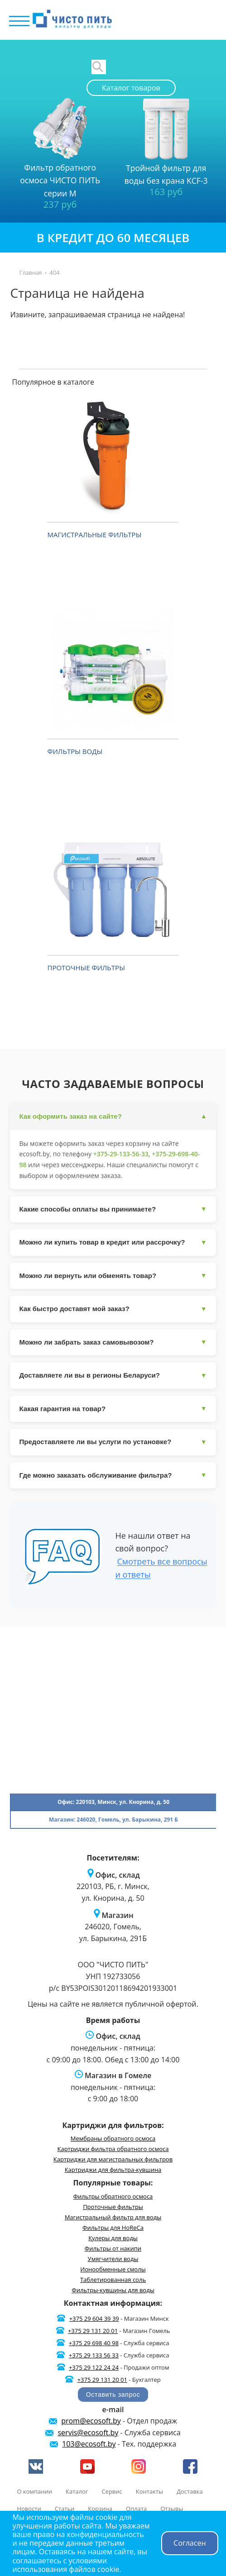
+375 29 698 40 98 (94, 2343)
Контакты (149, 2491)
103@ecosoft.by (88, 2444)
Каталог (77, 2491)
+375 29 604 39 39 (94, 2318)
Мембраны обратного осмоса (113, 2138)
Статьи (65, 2508)
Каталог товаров (131, 88)
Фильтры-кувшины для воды (113, 2290)
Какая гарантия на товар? (113, 1408)
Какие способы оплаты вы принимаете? (113, 1209)
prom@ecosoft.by (91, 2421)
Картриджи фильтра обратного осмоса (112, 2149)
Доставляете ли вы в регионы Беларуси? (113, 1375)
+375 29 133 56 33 (94, 2355)
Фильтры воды (74, 751)
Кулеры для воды (113, 2238)
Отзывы (171, 2508)
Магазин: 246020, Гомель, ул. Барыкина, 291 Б (113, 1819)
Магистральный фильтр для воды (113, 2217)
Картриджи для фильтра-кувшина (113, 2170)
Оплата (136, 2508)
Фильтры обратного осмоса (113, 2196)
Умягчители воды (113, 2259)
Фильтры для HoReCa (113, 2227)
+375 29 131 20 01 (93, 2331)
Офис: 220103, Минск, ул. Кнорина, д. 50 (113, 1802)
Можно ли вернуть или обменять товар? (113, 1275)
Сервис (111, 2491)
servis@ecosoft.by (88, 2433)
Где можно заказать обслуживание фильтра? (113, 1475)
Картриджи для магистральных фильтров (113, 2159)
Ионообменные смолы (112, 2269)
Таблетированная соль (113, 2279)
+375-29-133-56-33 (121, 1154)
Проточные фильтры (86, 967)
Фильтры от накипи (113, 2248)
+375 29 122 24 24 (94, 2367)
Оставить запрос (113, 2394)
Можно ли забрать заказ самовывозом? (113, 1342)
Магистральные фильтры (94, 534)
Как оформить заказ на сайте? (113, 1116)
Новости (29, 2508)
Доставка (190, 2491)
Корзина (100, 2508)
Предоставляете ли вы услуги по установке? (113, 1442)
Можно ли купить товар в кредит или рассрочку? (113, 1242)
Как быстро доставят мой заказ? (113, 1309)
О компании (34, 2491)
